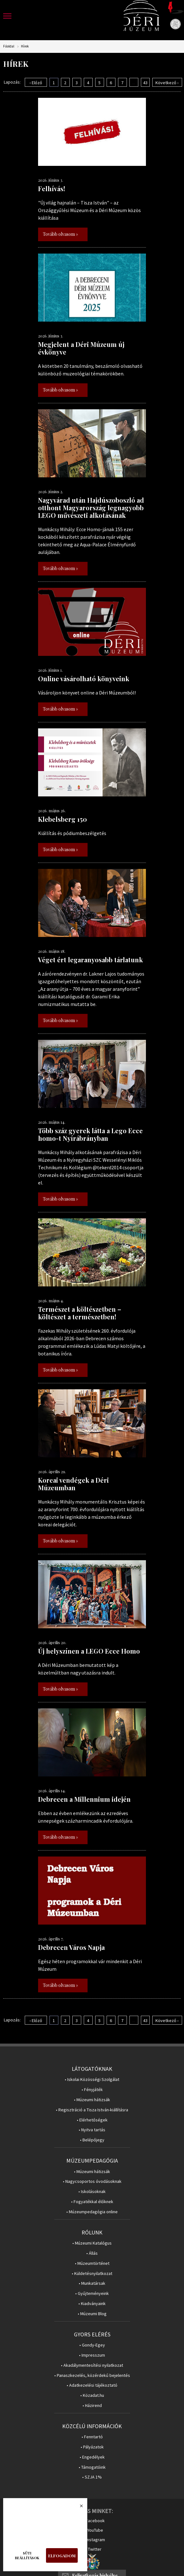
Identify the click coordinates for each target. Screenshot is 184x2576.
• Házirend (92, 2405)
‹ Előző (36, 82)
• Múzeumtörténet (92, 2263)
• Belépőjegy (92, 2140)
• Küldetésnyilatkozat (92, 2273)
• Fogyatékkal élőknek (92, 2201)
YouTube (95, 2530)
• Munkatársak (92, 2283)
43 (145, 82)
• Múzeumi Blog (92, 2313)
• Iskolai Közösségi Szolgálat (92, 2079)
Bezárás (78, 2507)
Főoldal (8, 46)
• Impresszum (92, 2355)
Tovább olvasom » (60, 234)
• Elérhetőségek (92, 2120)
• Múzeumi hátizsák (92, 2099)
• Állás (92, 2253)
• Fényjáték (92, 2089)
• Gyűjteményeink (92, 2293)
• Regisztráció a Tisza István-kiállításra (92, 2110)
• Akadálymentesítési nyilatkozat (92, 2365)
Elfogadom (62, 2555)
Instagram (95, 2539)
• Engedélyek (92, 2457)
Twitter (95, 2549)
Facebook (95, 2520)
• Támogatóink (92, 2467)
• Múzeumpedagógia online (92, 2212)
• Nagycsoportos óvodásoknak (92, 2181)
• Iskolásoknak (92, 2191)
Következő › (167, 82)
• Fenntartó (92, 2437)
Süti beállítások (27, 2555)
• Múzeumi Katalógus (92, 2243)
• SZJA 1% (92, 2477)
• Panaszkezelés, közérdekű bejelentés (92, 2375)
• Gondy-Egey (92, 2345)
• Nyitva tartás (92, 2130)
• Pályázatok (92, 2447)
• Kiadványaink (92, 2303)
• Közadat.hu (92, 2395)
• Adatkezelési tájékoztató (92, 2385)
